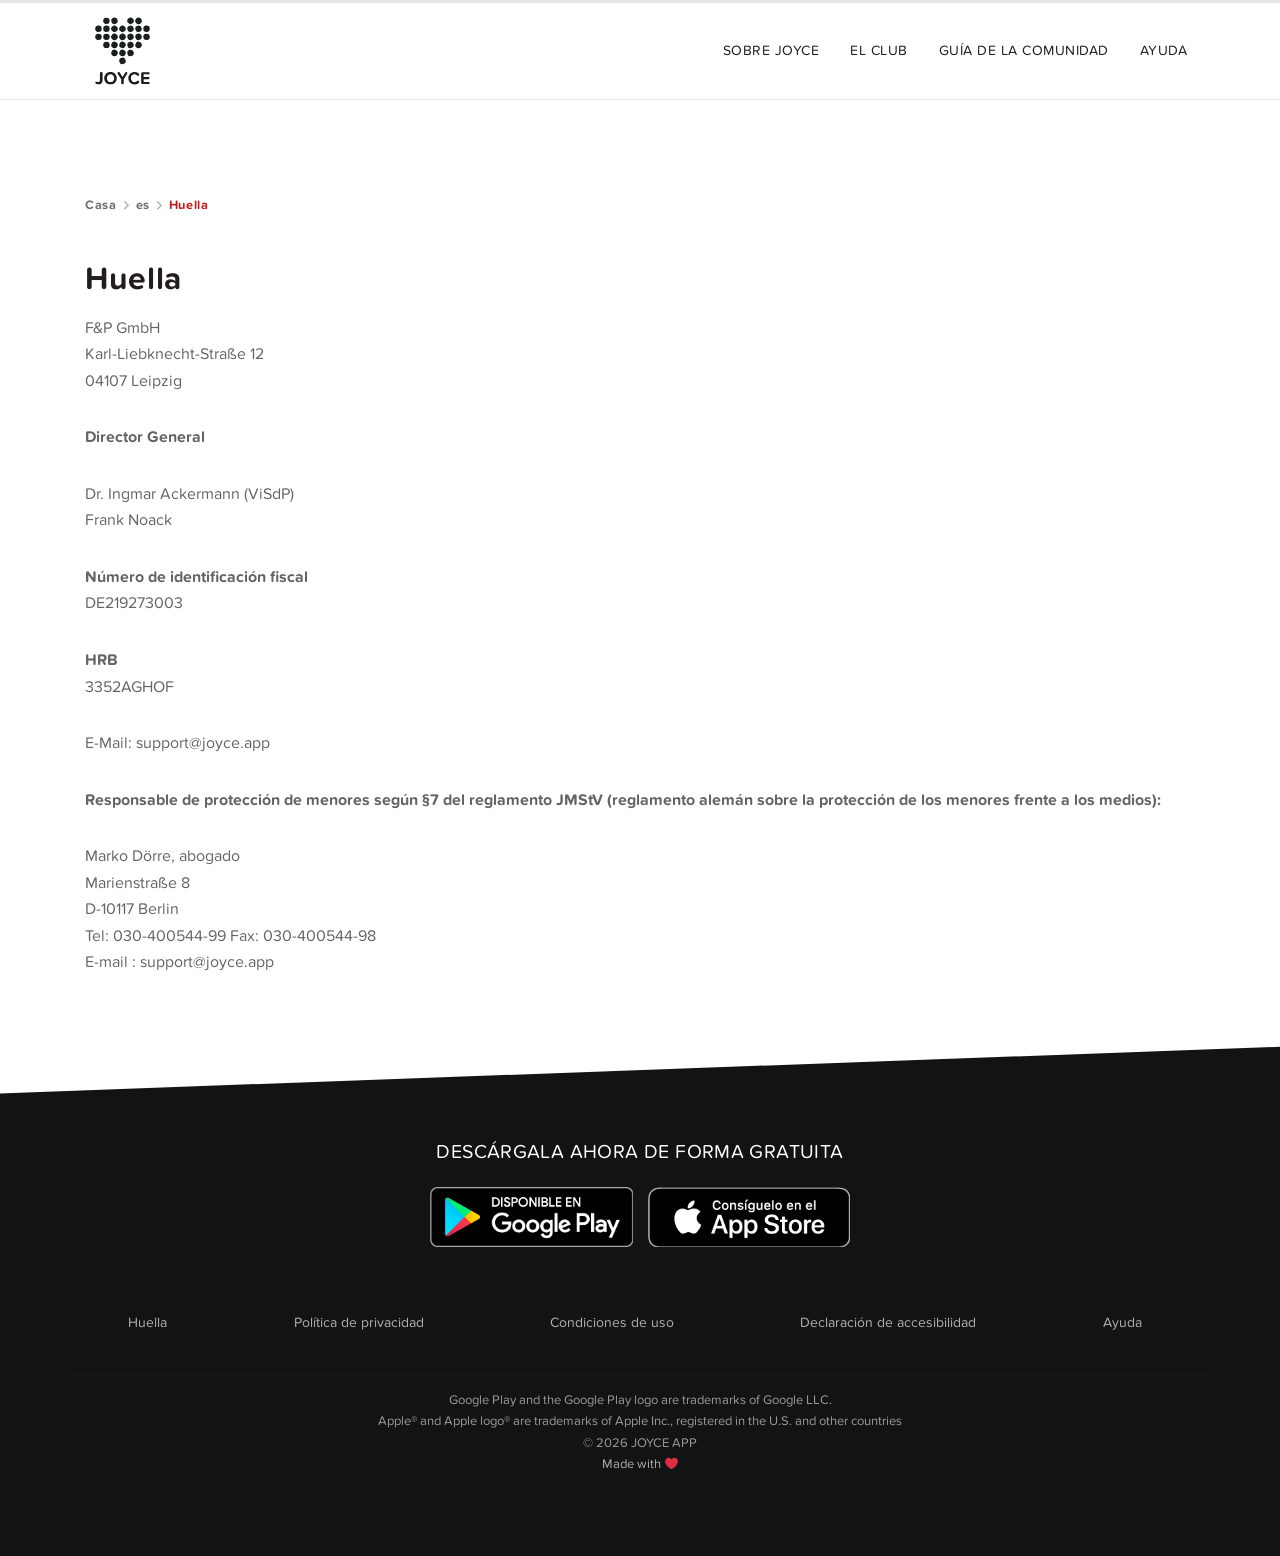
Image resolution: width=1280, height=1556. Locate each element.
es (143, 205)
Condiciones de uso (612, 1322)
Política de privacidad (359, 1322)
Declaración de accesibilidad (888, 1322)
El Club (878, 50)
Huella (147, 1322)
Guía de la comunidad (1024, 50)
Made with (640, 1464)
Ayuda (1163, 50)
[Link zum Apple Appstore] (748, 1217)
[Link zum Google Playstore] (531, 1217)
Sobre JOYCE (771, 50)
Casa (101, 205)
